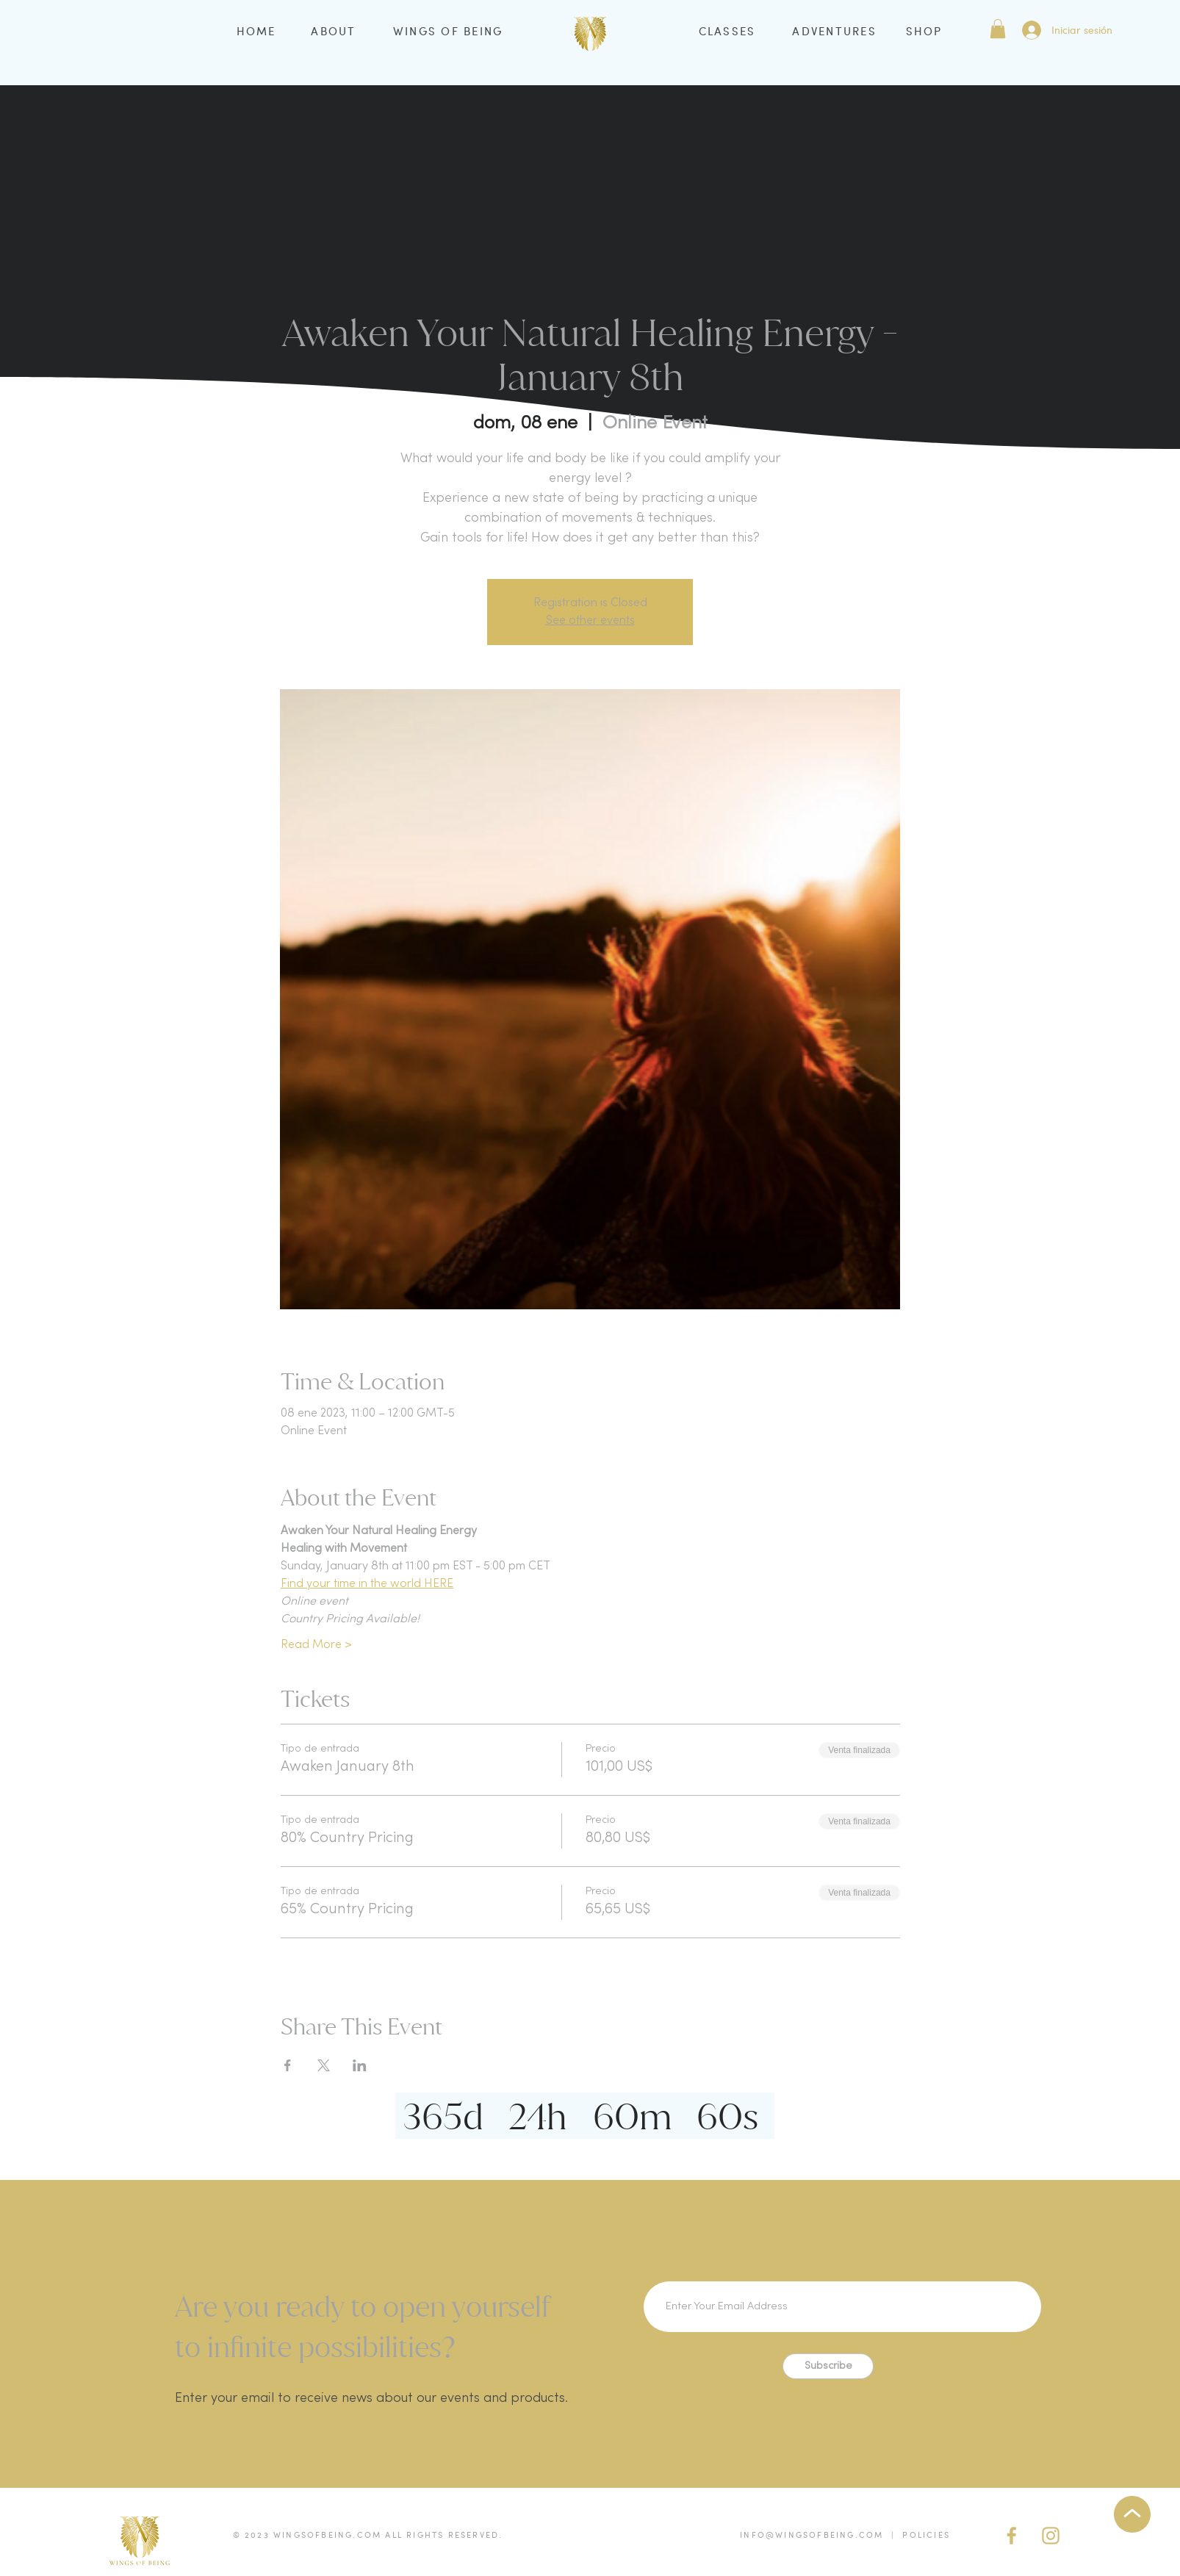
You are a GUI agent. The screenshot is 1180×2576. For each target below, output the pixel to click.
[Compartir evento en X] (324, 2065)
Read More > (316, 1645)
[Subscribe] (828, 2366)
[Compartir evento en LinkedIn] (360, 2065)
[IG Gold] (1050, 2535)
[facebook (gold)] (1011, 2535)
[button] (998, 28)
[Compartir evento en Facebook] (288, 2065)
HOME (256, 31)
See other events (590, 621)
